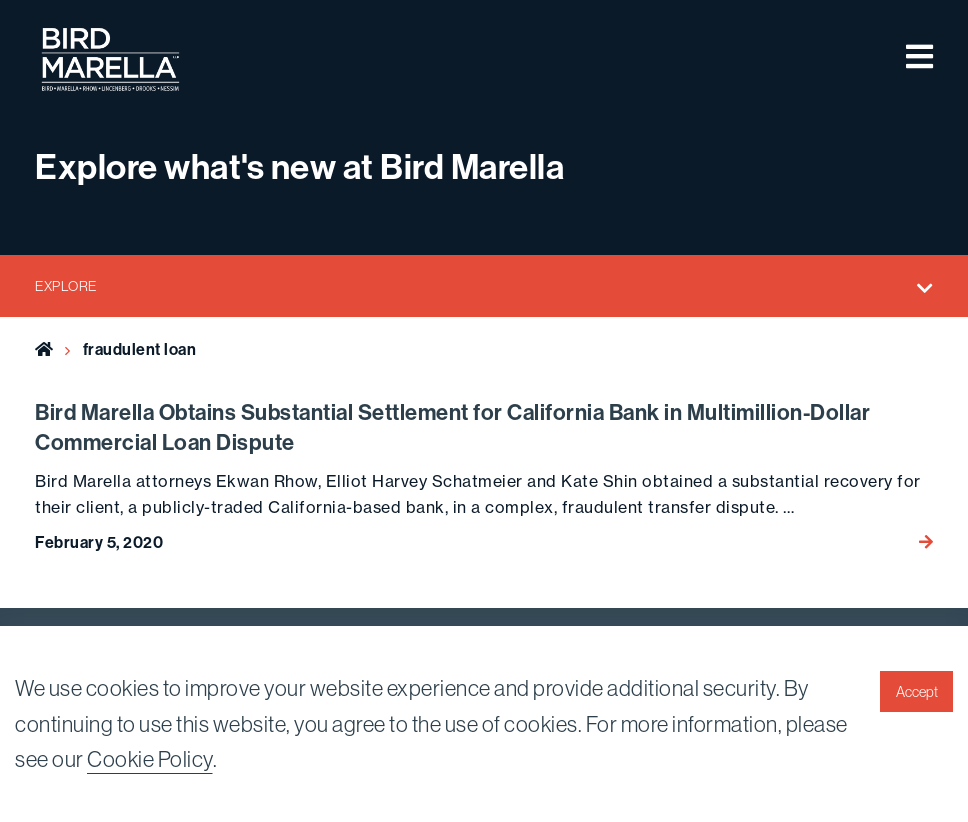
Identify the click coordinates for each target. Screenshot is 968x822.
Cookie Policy (150, 759)
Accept (917, 692)
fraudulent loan (140, 349)
